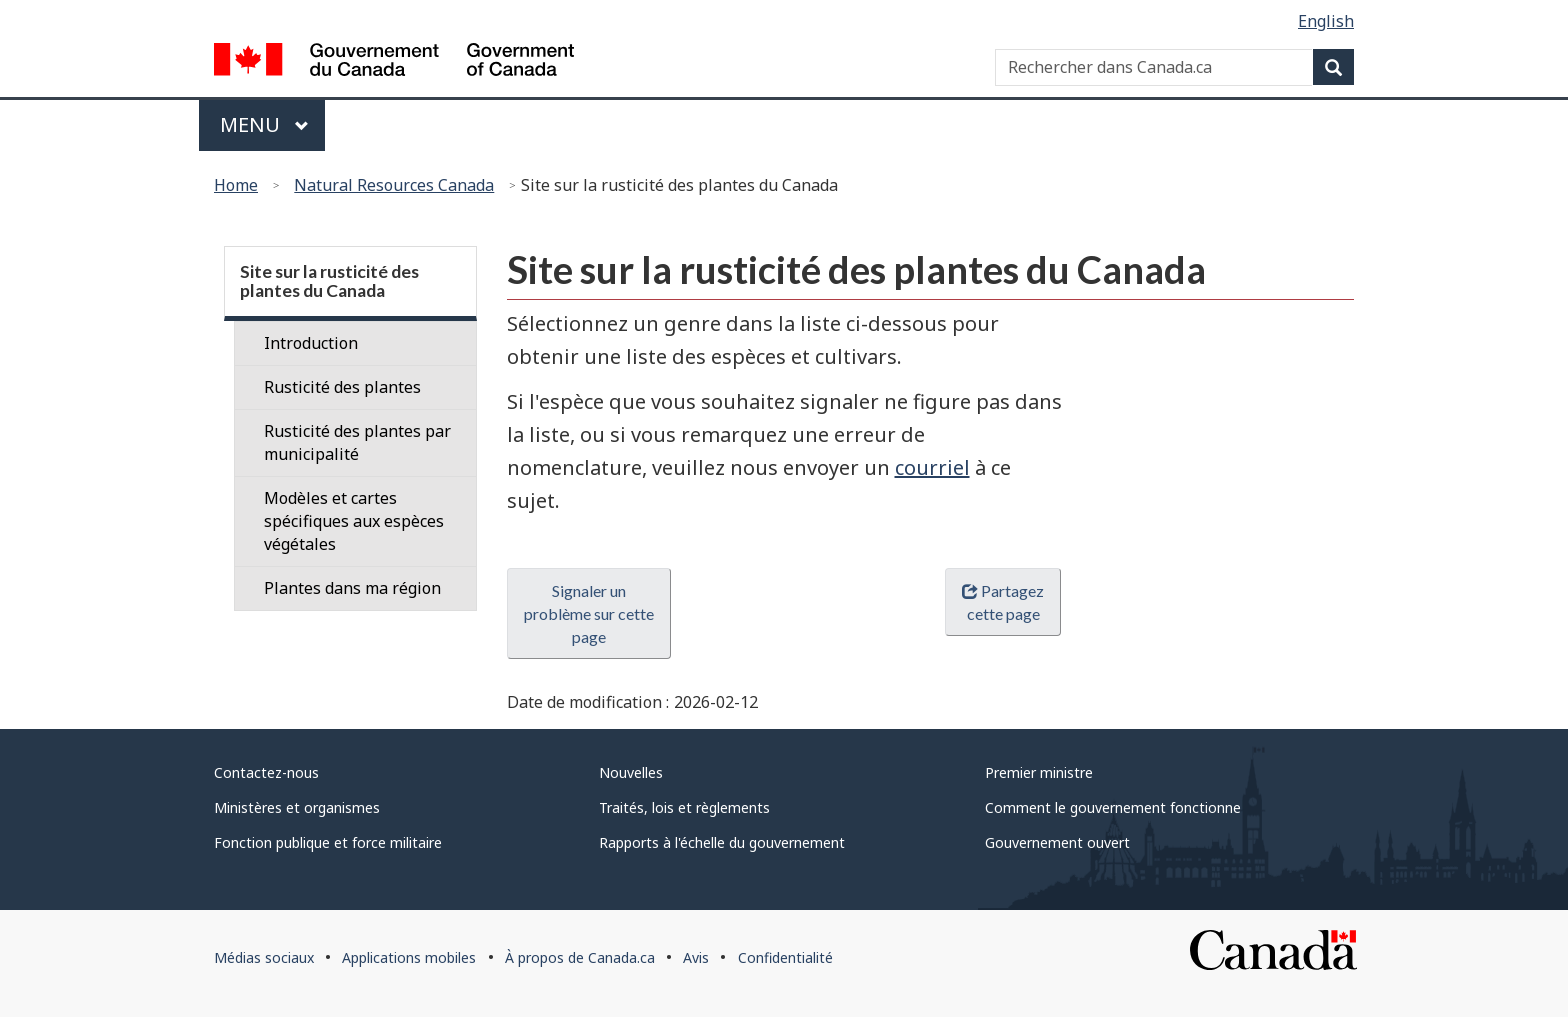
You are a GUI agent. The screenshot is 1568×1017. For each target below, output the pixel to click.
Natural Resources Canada (394, 185)
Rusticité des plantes (342, 387)
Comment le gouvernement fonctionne (1113, 807)
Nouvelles (631, 772)
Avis (696, 957)
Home (236, 185)
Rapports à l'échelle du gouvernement (722, 842)
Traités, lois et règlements (684, 807)
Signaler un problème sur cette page (589, 613)
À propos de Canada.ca (580, 957)
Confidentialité (785, 957)
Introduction (311, 343)
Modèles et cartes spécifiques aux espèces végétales (354, 521)
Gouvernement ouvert (1057, 842)
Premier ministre (1039, 772)
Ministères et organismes (297, 807)
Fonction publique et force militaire (328, 842)
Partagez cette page (1003, 602)
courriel (932, 467)
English (1326, 21)
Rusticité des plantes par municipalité (357, 442)
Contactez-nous (266, 772)
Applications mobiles (409, 957)
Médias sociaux (264, 957)
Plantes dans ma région (352, 588)
